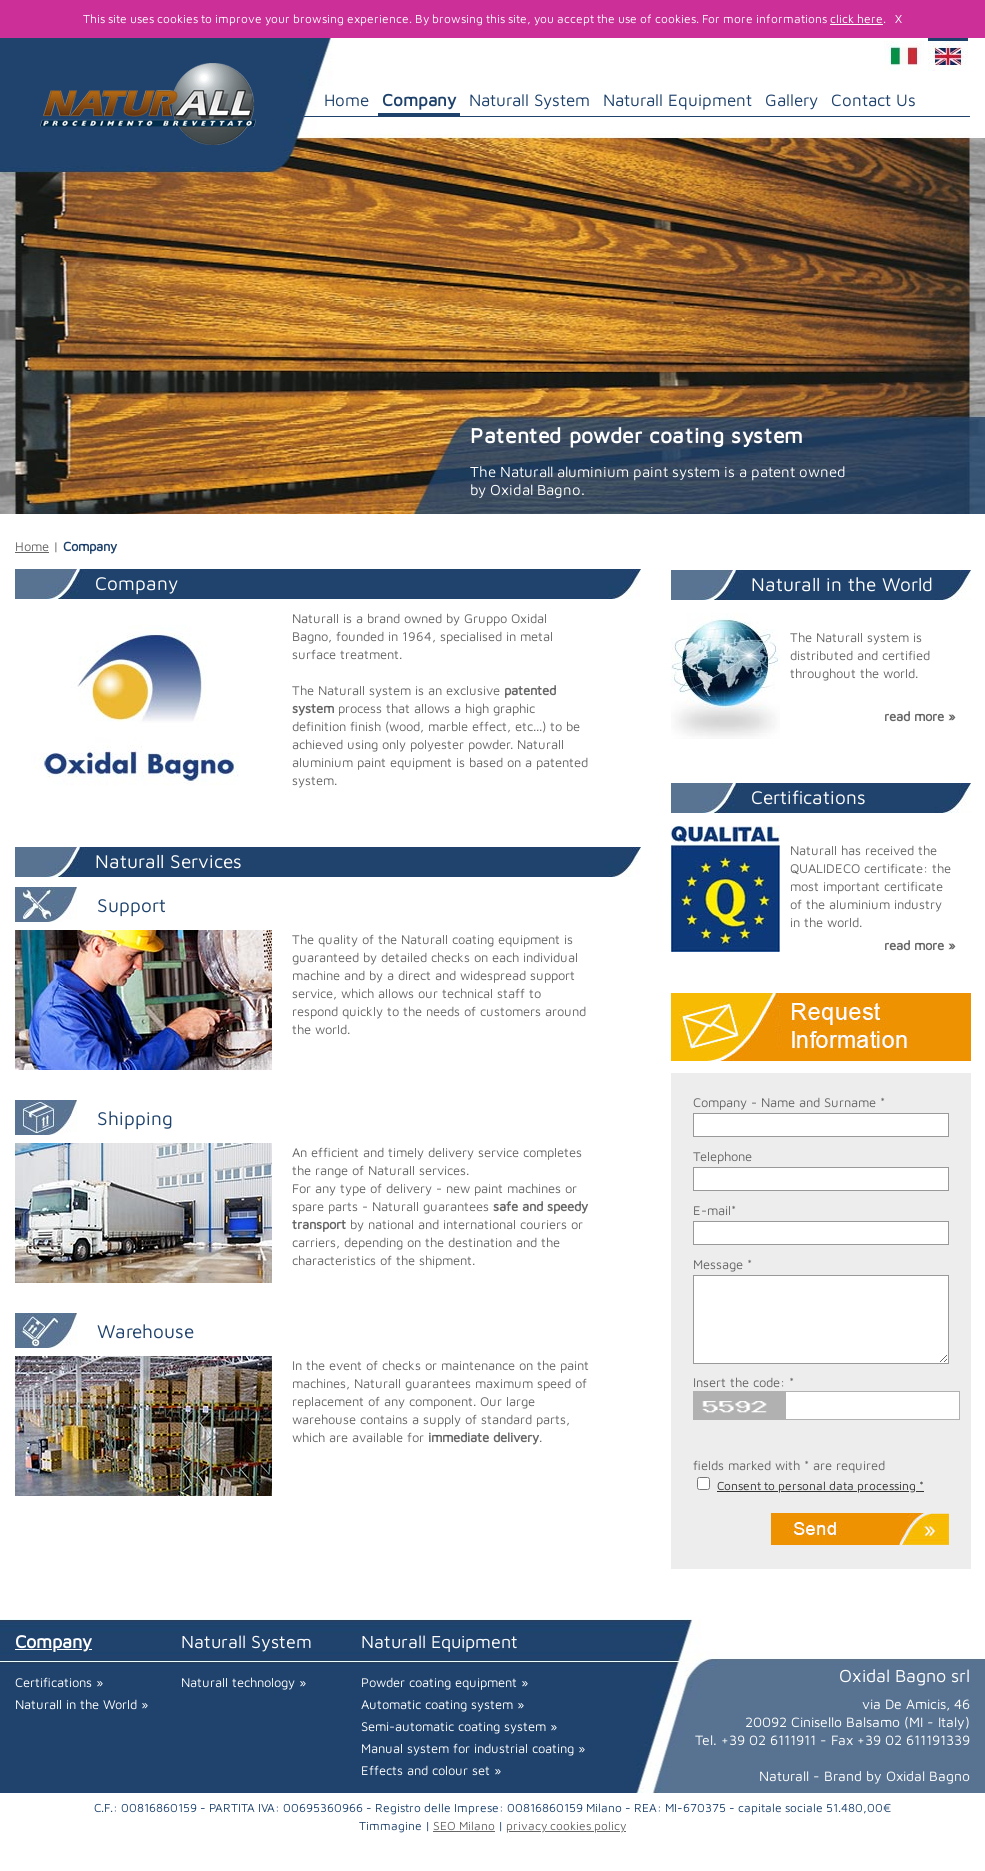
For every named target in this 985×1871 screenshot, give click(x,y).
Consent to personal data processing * (820, 1485)
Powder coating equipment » (444, 1682)
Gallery (791, 100)
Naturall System (529, 100)
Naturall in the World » (81, 1704)
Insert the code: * (743, 1382)
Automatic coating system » (442, 1704)
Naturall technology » (243, 1682)
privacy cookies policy (566, 1825)
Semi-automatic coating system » (459, 1726)
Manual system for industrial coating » (473, 1748)
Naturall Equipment (677, 100)
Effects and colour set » (431, 1770)
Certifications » (59, 1682)
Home (346, 100)
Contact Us (873, 100)
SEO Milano (464, 1825)
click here (856, 18)
